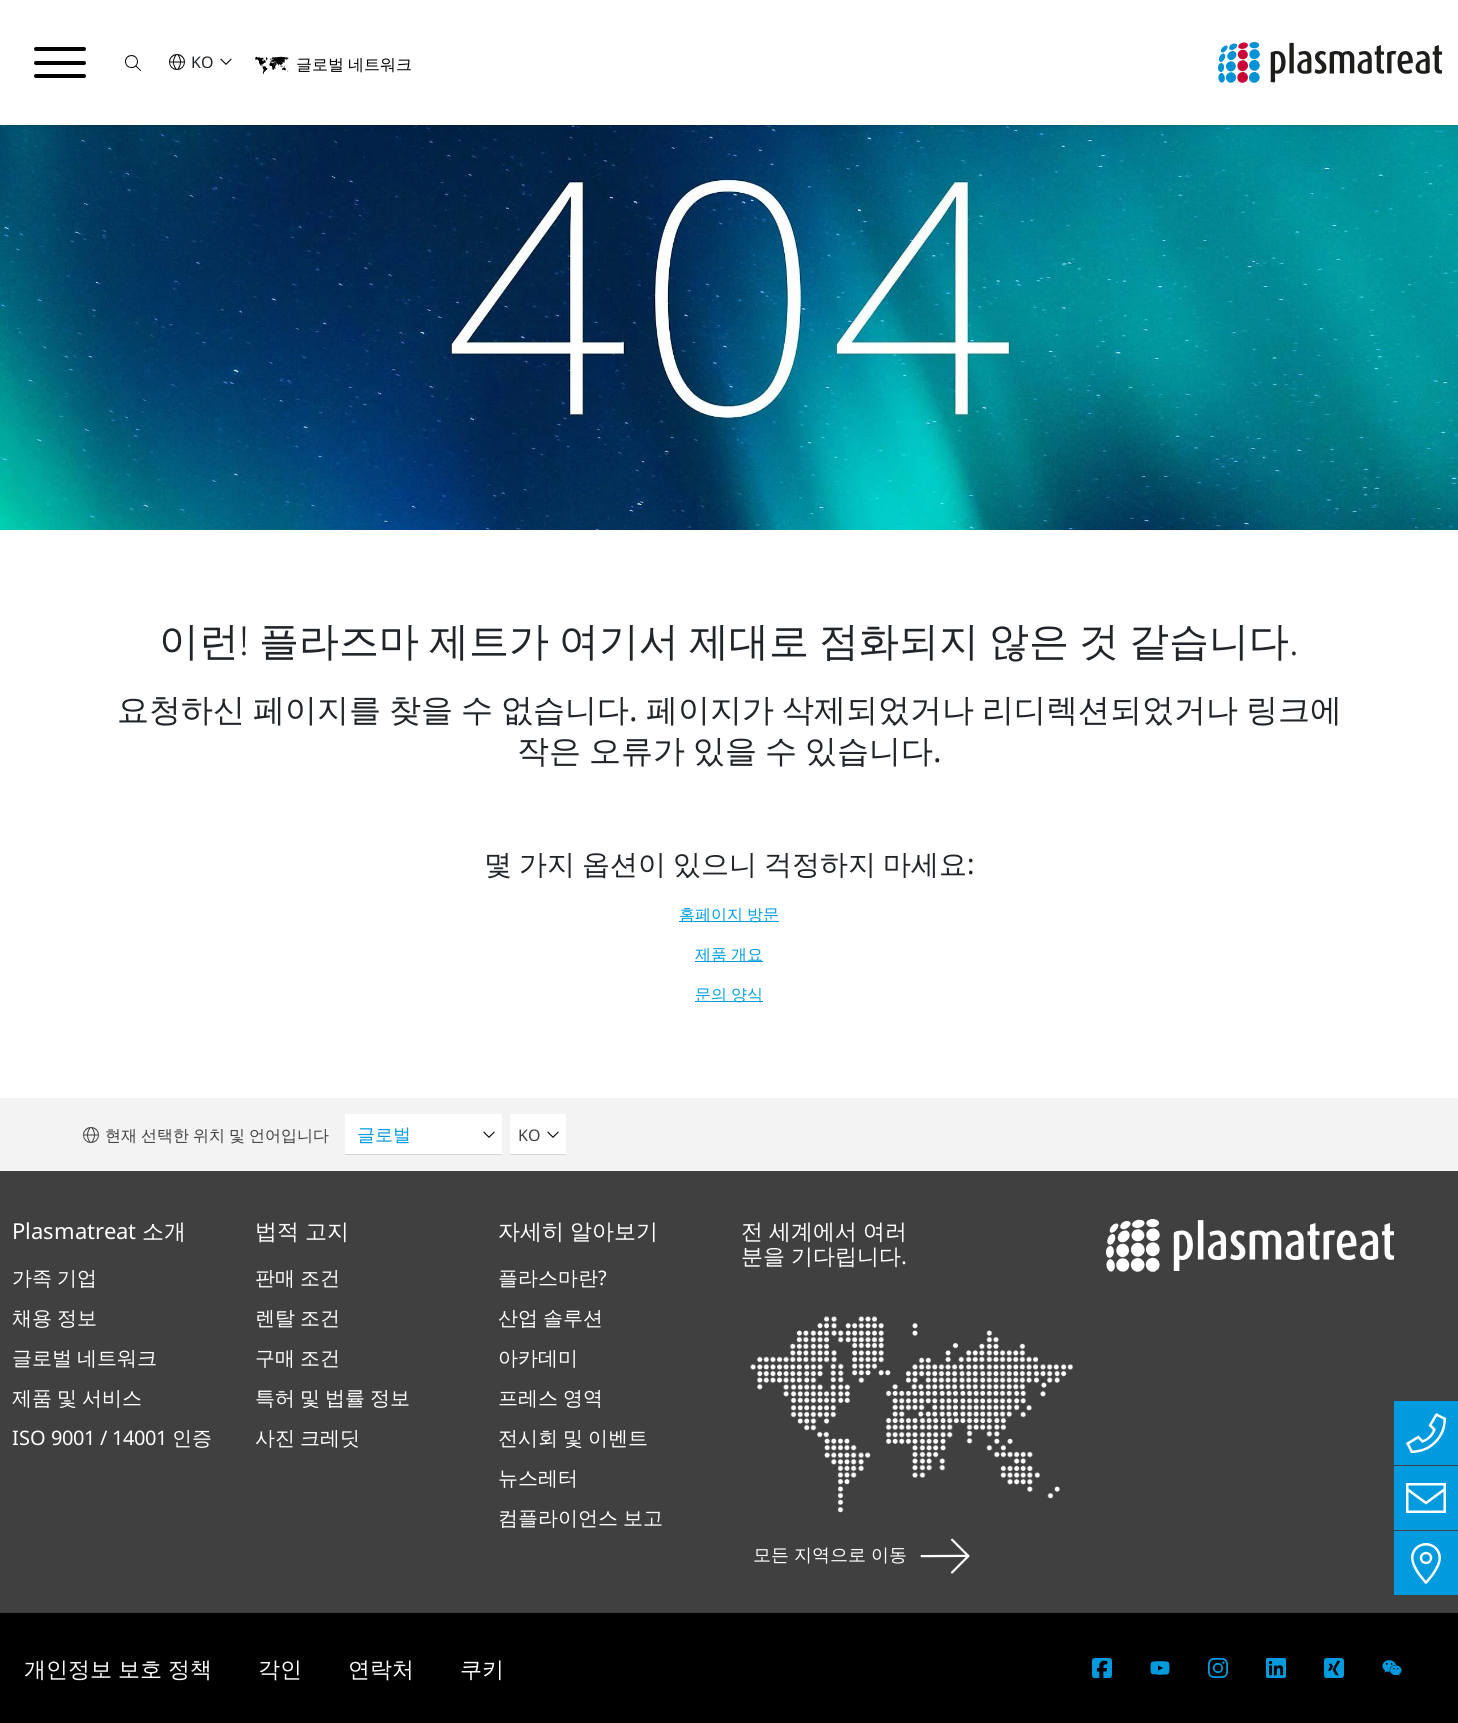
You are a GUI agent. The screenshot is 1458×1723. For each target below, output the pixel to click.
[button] (133, 62)
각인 (283, 1668)
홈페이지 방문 (729, 914)
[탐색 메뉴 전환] (60, 63)
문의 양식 (729, 994)
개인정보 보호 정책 (121, 1668)
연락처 (384, 1668)
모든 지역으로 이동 (861, 1554)
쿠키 (482, 1668)
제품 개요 (729, 954)
